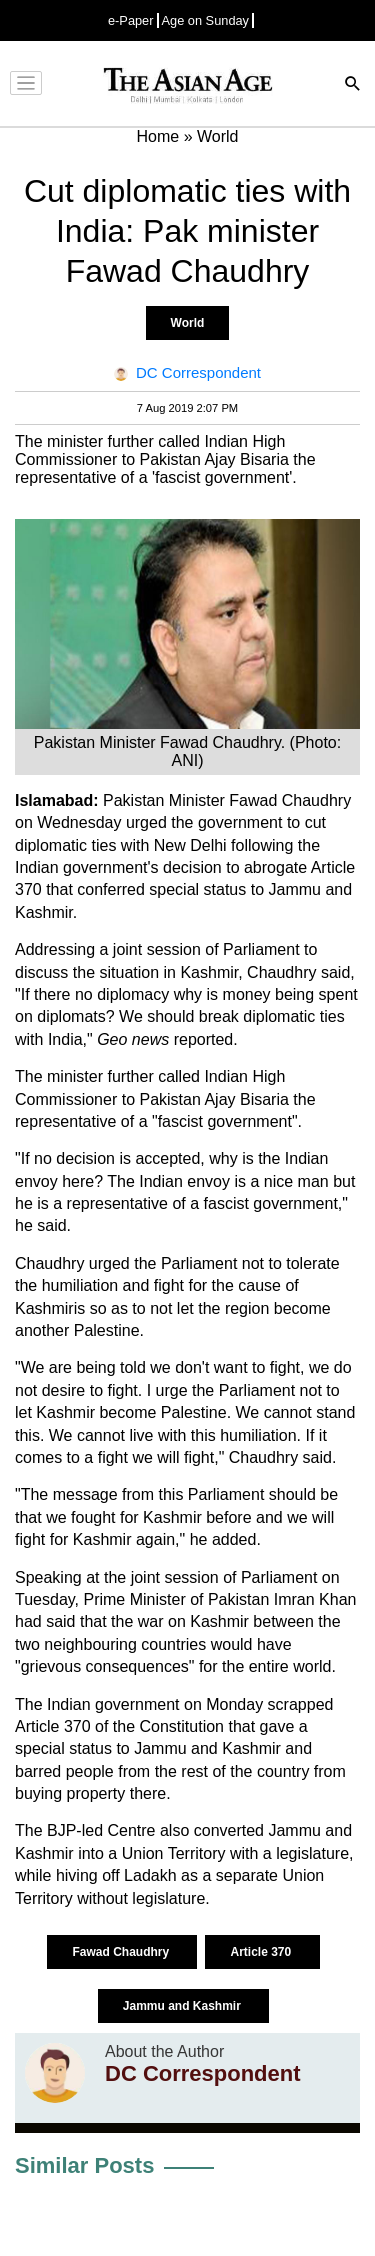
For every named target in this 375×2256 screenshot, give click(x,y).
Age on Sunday (206, 20)
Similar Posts (84, 2165)
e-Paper (131, 20)
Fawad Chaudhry (122, 1952)
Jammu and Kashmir (183, 2006)
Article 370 (262, 1952)
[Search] (353, 85)
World (188, 323)
